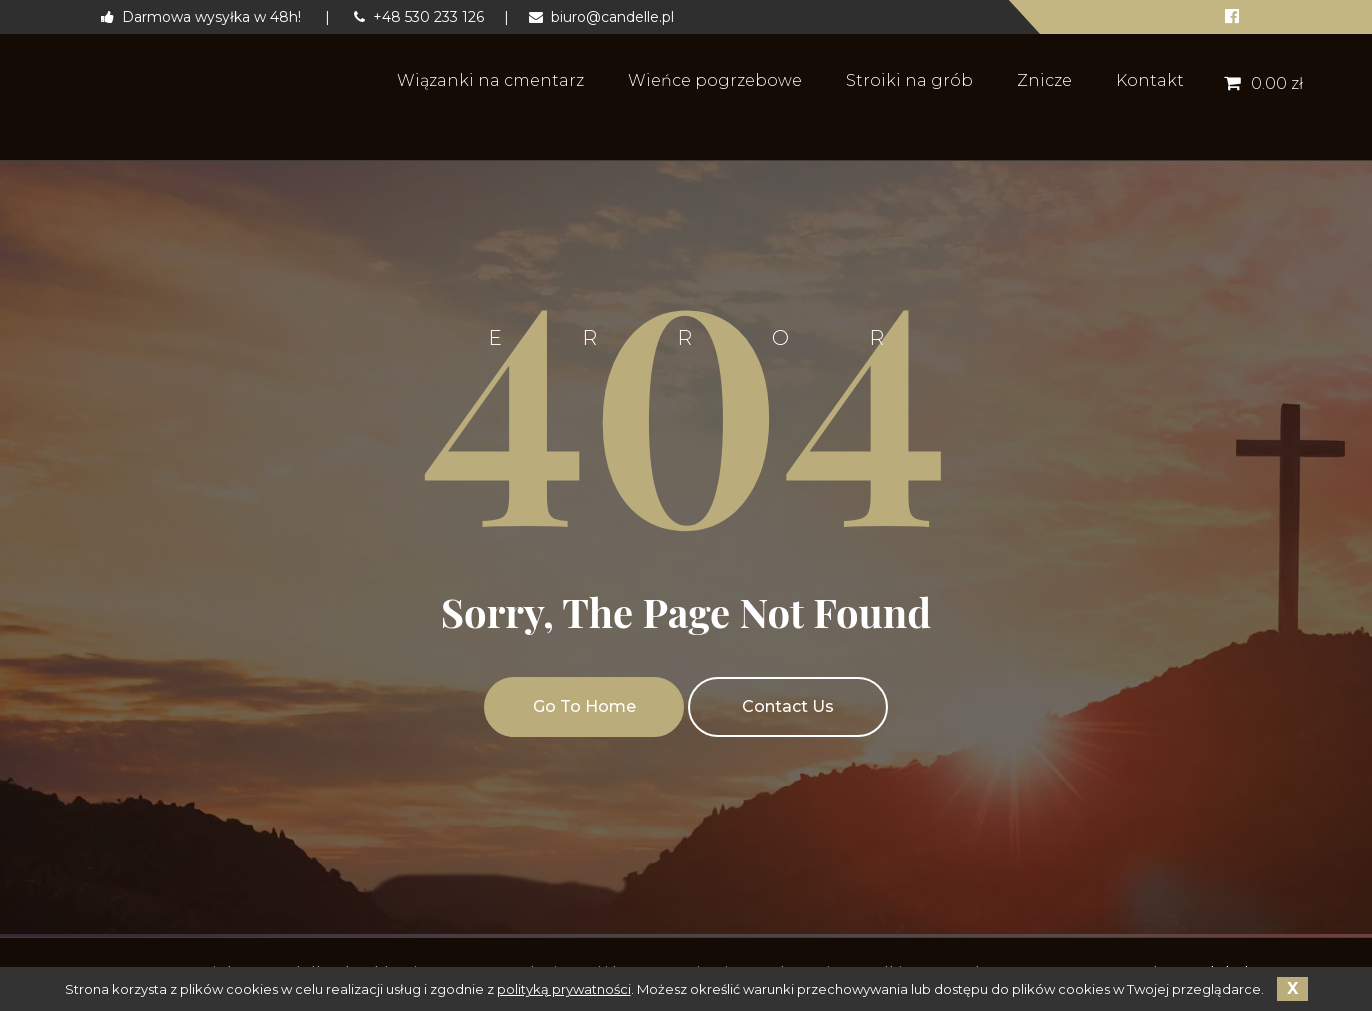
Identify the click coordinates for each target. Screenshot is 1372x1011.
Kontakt (1150, 80)
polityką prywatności (564, 989)
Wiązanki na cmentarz (490, 80)
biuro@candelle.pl (601, 17)
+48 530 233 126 (419, 17)
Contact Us (788, 706)
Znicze (1044, 80)
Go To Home (584, 706)
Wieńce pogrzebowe (715, 80)
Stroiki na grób (909, 80)
